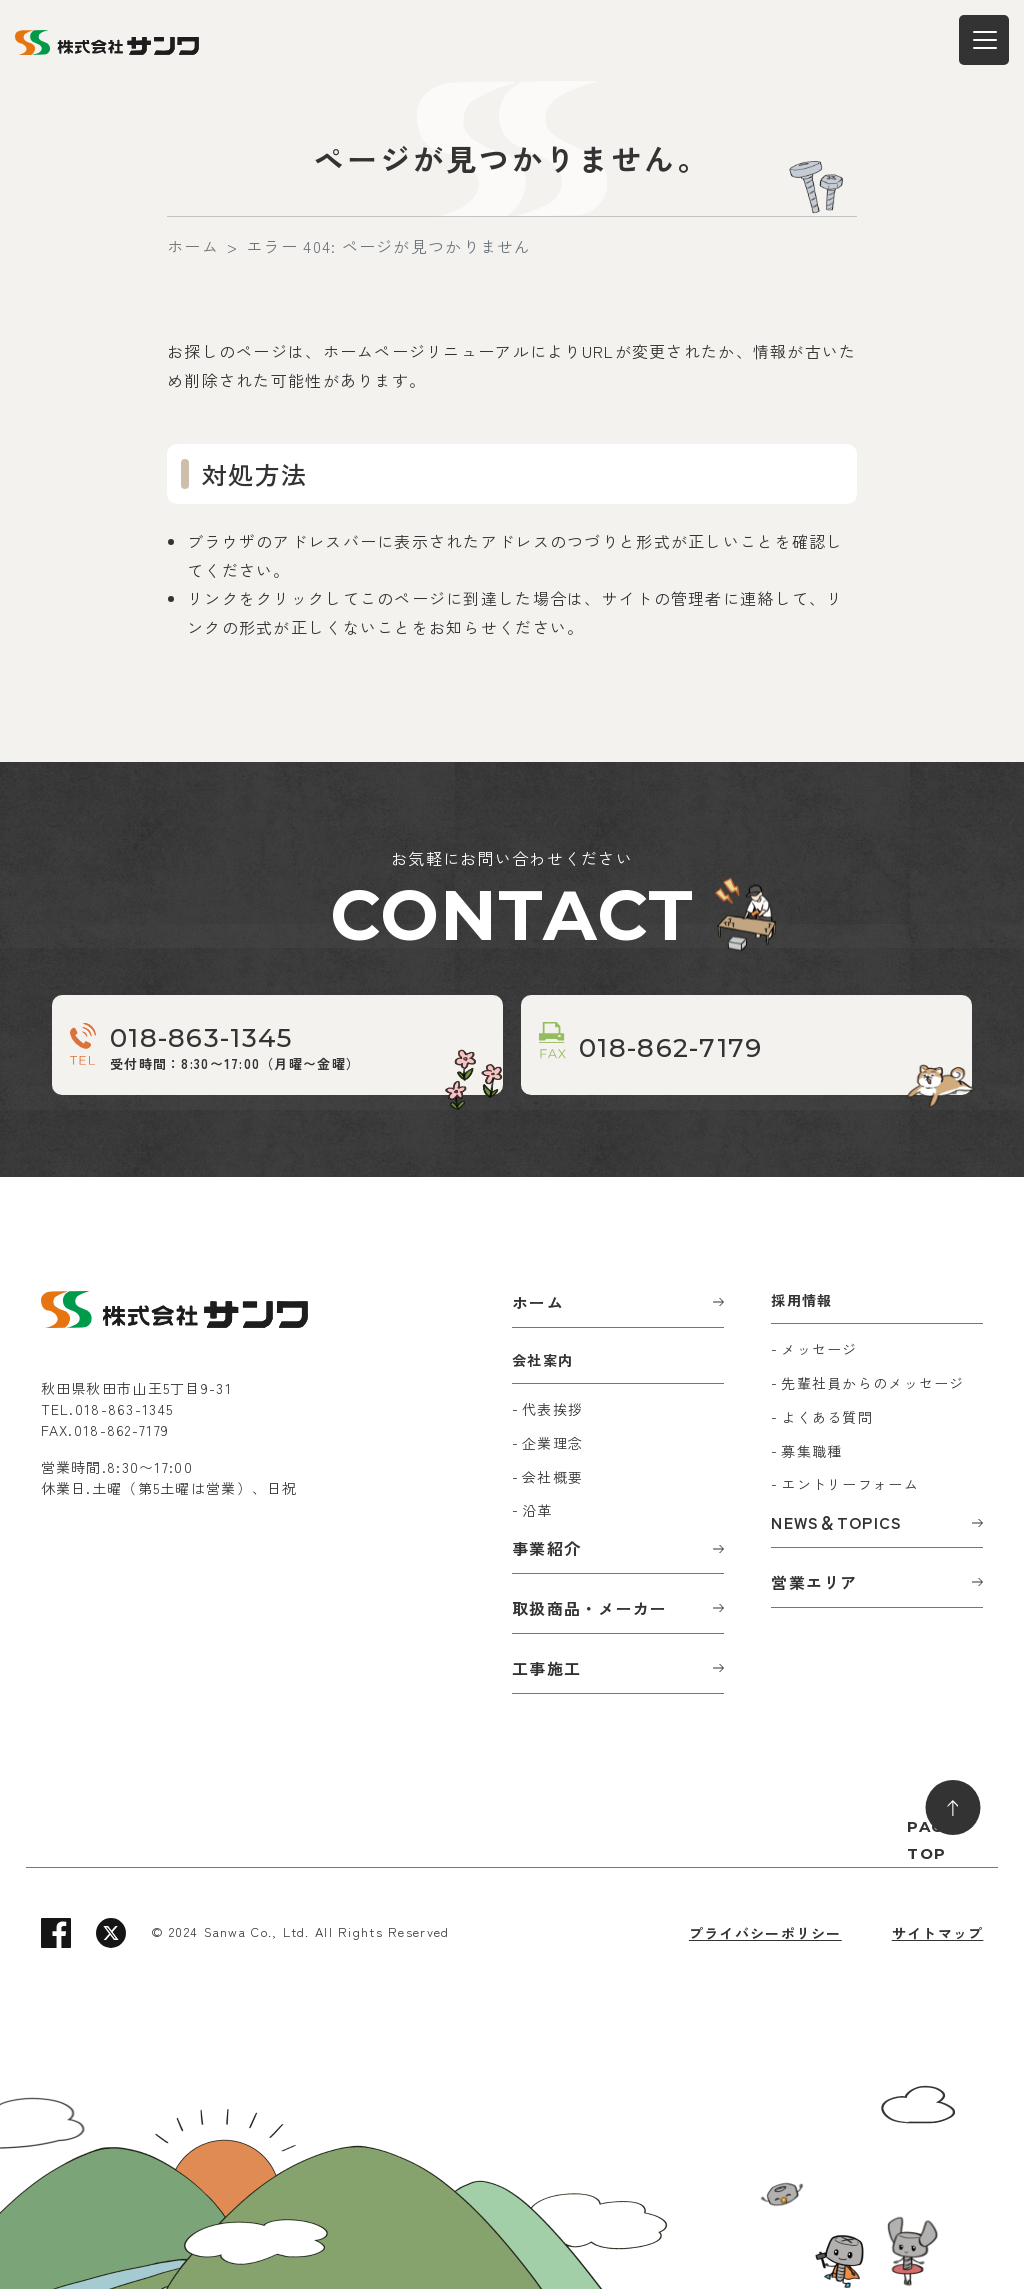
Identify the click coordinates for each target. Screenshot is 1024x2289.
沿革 (537, 1510)
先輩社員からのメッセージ (872, 1383)
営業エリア (814, 1582)
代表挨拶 (552, 1409)
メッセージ (819, 1349)
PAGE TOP (931, 1840)
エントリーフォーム (850, 1484)
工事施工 (546, 1668)
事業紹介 (546, 1548)
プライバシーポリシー (765, 1933)
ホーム (193, 246)
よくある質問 (827, 1417)
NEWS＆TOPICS (836, 1522)
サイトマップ (938, 1933)
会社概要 (552, 1477)
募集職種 (811, 1451)
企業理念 (552, 1443)
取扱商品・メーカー (590, 1608)
